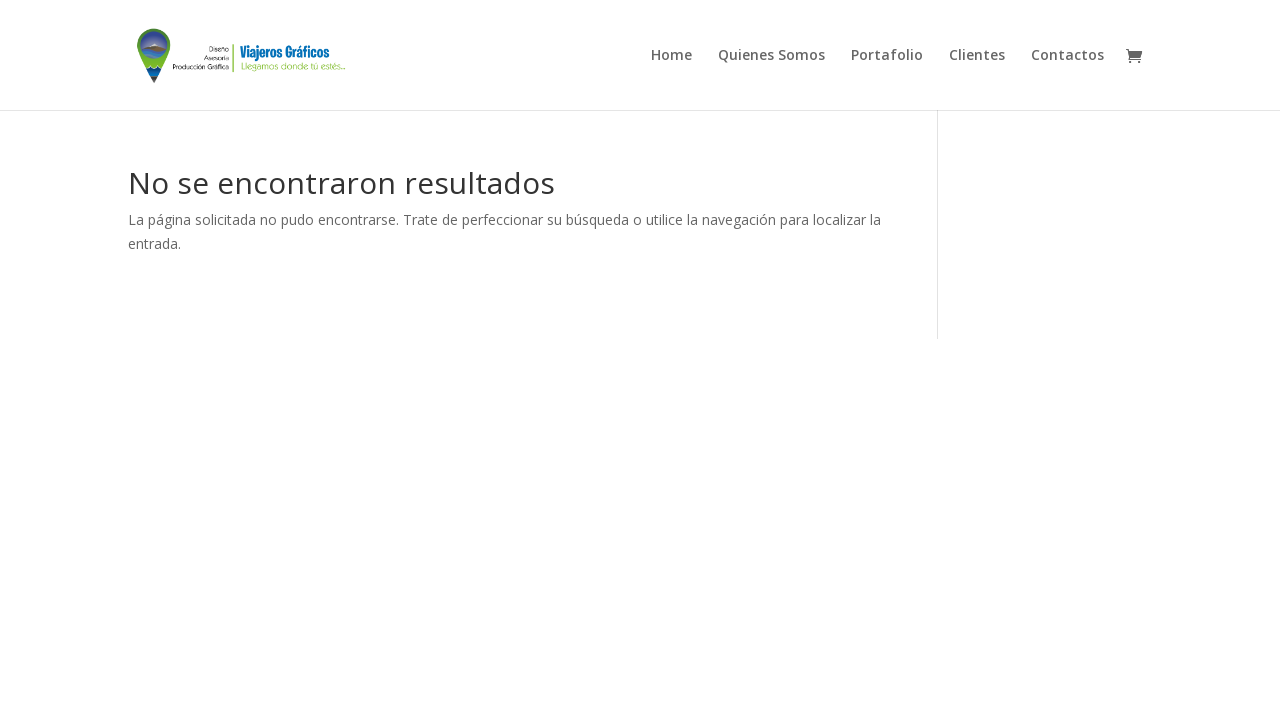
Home (671, 56)
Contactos (1067, 56)
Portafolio (887, 56)
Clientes (977, 56)
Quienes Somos (771, 56)
